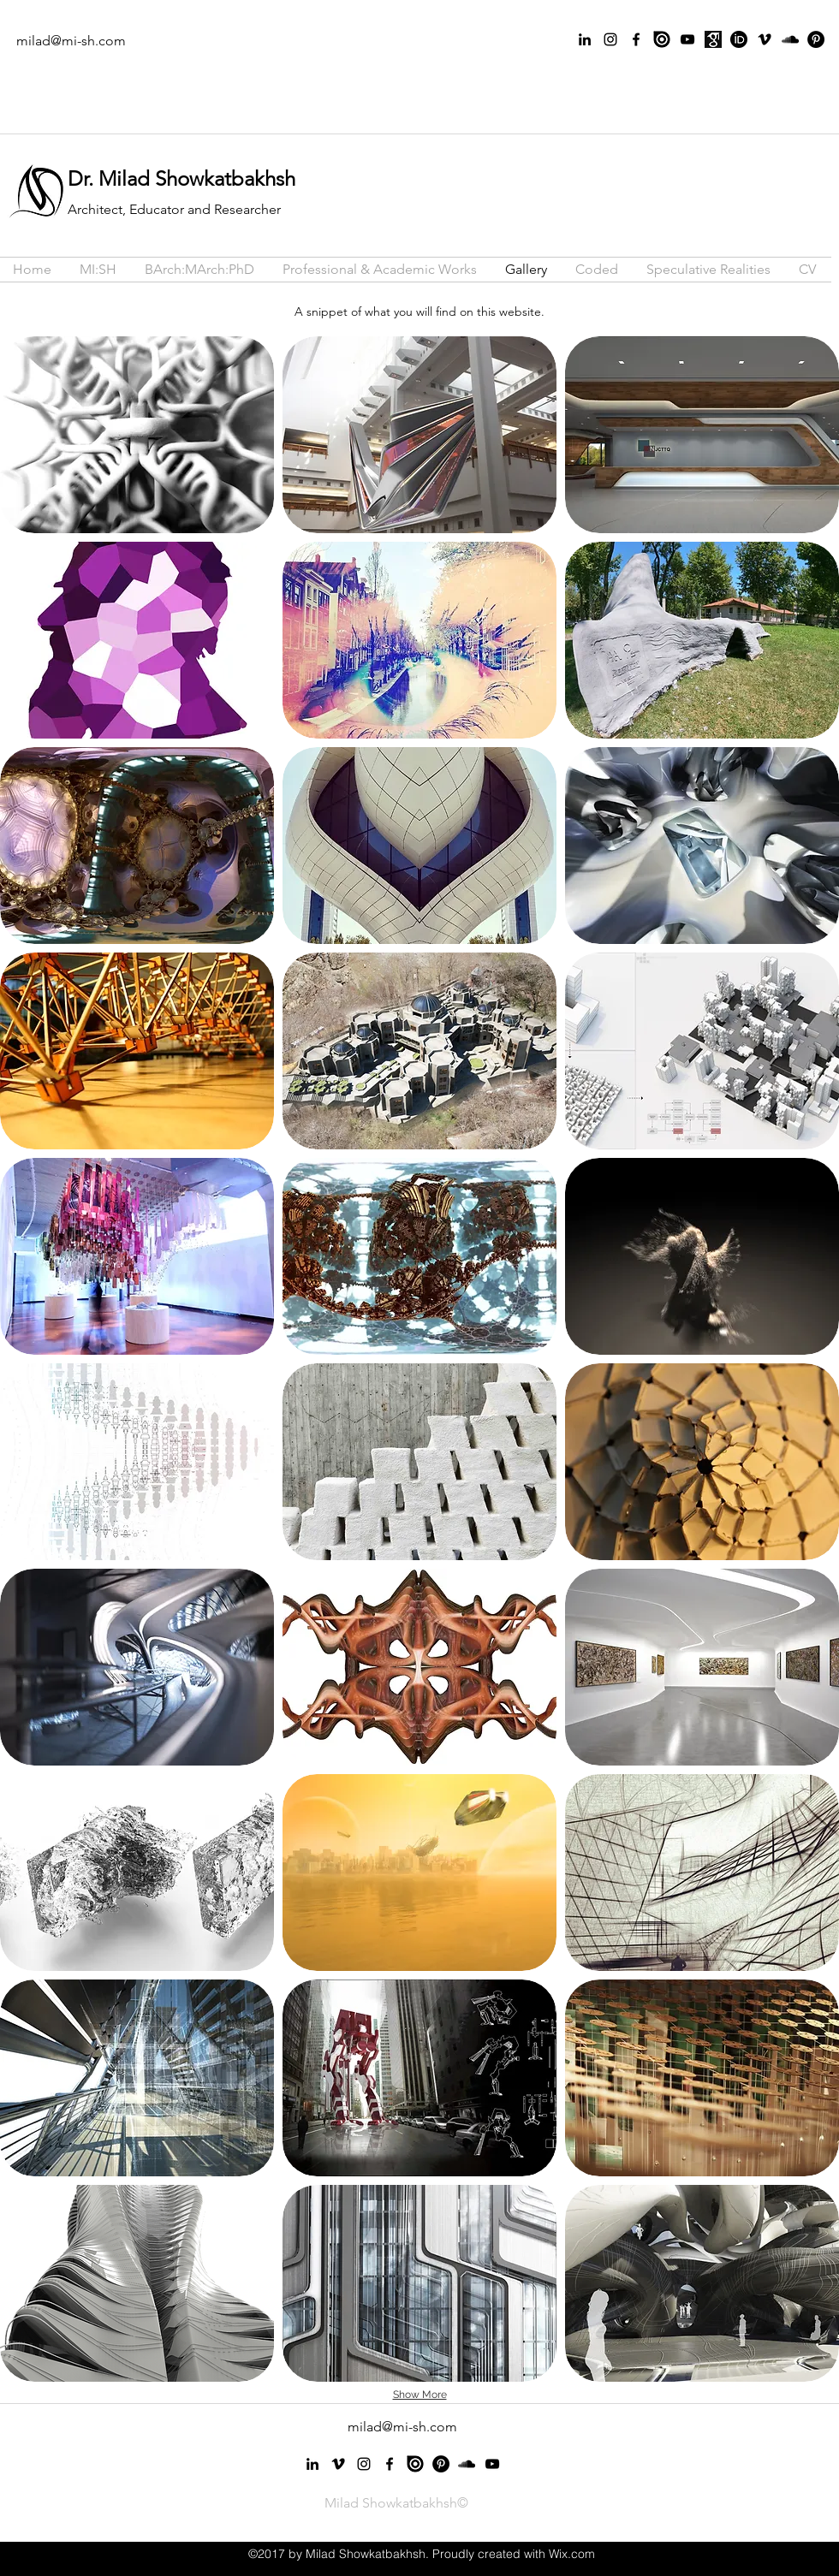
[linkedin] (584, 39)
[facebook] (636, 39)
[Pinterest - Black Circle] (815, 39)
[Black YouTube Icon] (687, 39)
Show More (420, 2395)
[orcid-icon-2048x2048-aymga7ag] (738, 39)
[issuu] (661, 39)
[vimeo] (764, 39)
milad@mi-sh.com (71, 41)
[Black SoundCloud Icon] (790, 39)
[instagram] (610, 39)
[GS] (713, 39)
